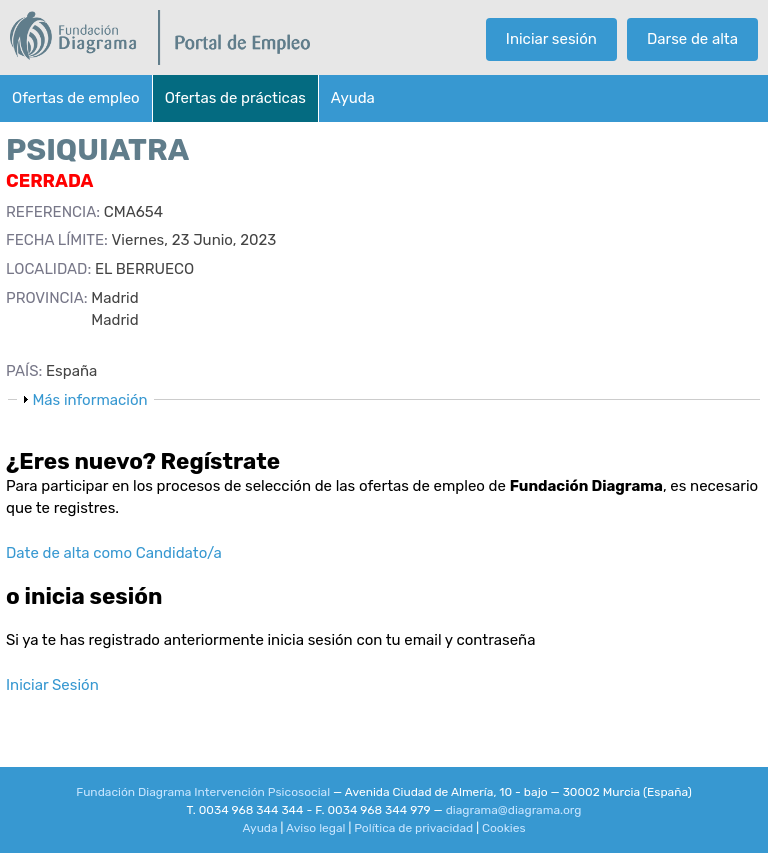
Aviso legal (316, 828)
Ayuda (353, 98)
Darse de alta (692, 39)
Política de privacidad (413, 828)
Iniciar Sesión (52, 685)
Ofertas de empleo (76, 98)
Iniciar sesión (551, 39)
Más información (89, 400)
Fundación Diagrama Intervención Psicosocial (203, 792)
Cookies (504, 828)
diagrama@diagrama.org (514, 810)
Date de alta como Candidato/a (114, 553)
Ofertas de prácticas (235, 98)
